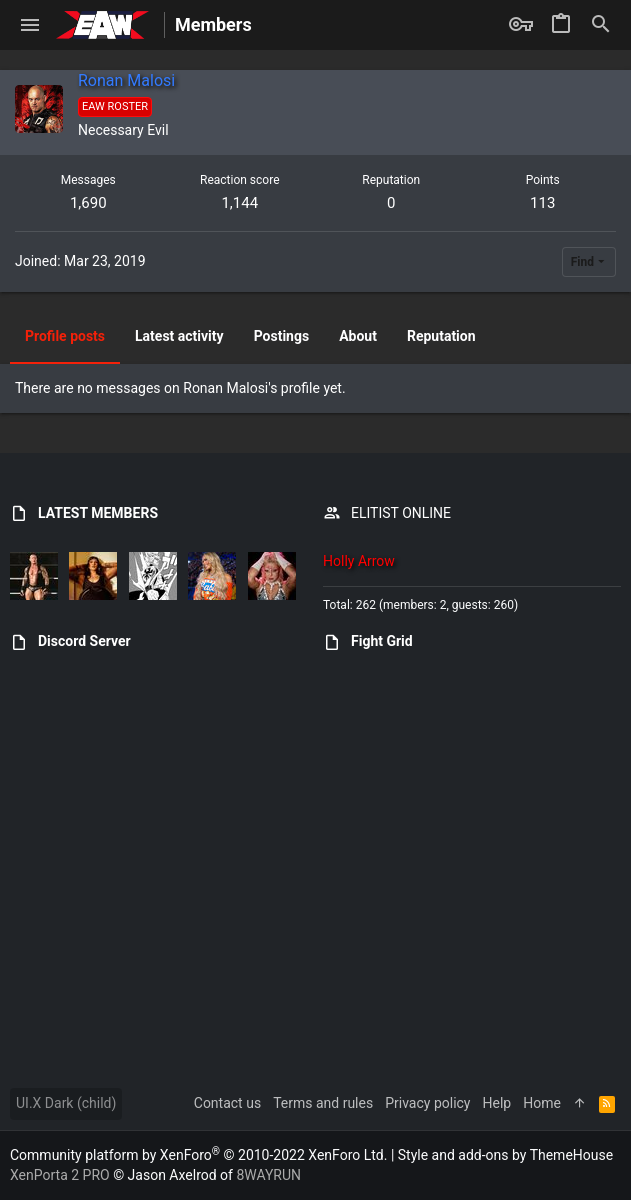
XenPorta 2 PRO (60, 1175)
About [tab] (358, 336)
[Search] (601, 25)
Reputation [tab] (441, 336)
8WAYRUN (268, 1175)
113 (542, 203)
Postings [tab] (282, 336)
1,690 (88, 203)
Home (542, 1103)
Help (497, 1103)
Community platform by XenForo (198, 1155)
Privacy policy (427, 1103)
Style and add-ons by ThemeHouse (505, 1155)
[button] (30, 25)
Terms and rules (323, 1103)
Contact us (227, 1103)
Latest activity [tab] (179, 336)
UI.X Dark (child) (66, 1103)
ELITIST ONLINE (401, 513)
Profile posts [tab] (65, 336)
